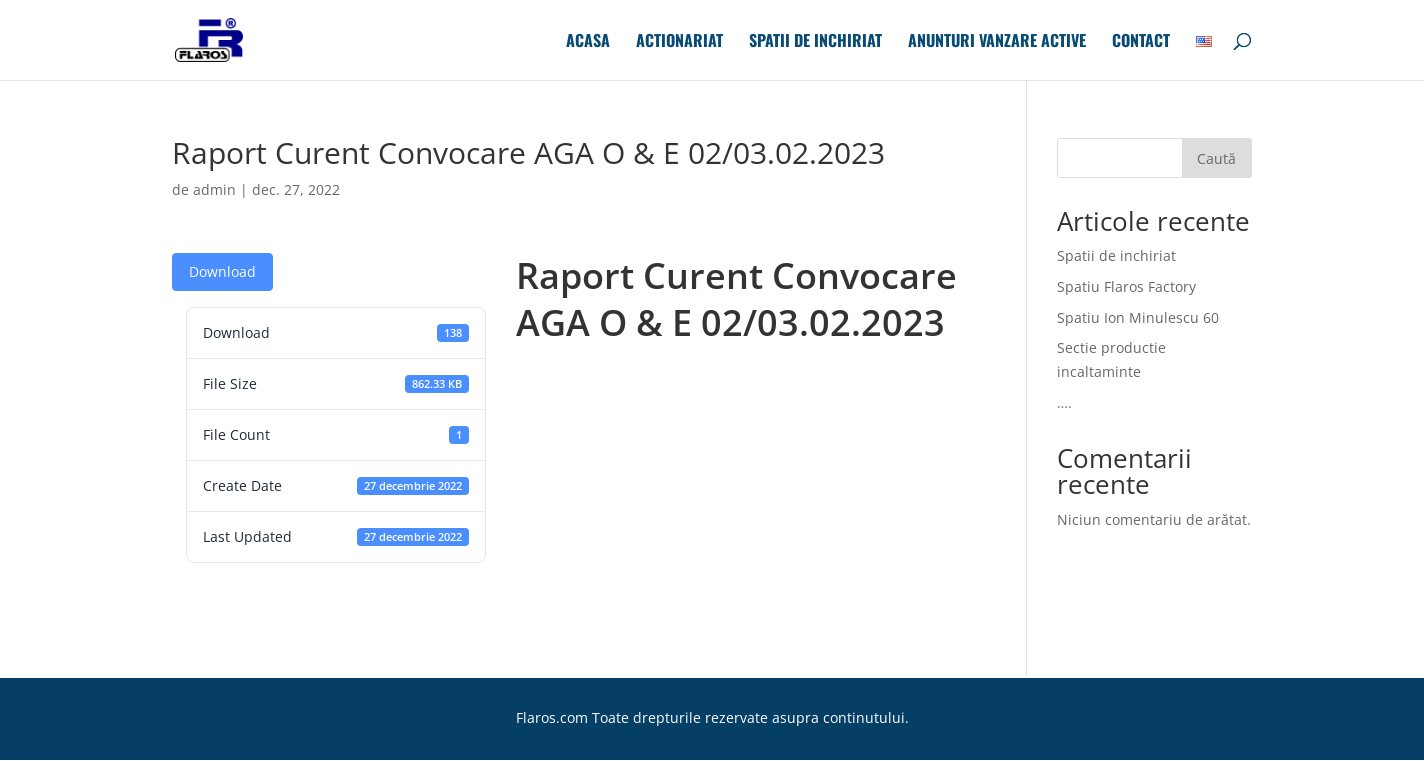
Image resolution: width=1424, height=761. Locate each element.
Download (222, 271)
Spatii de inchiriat (815, 42)
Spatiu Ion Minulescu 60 (1138, 317)
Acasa (588, 42)
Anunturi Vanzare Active (997, 42)
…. (1064, 402)
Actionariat (679, 42)
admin (214, 189)
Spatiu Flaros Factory (1126, 286)
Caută (1216, 158)
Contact (1141, 42)
